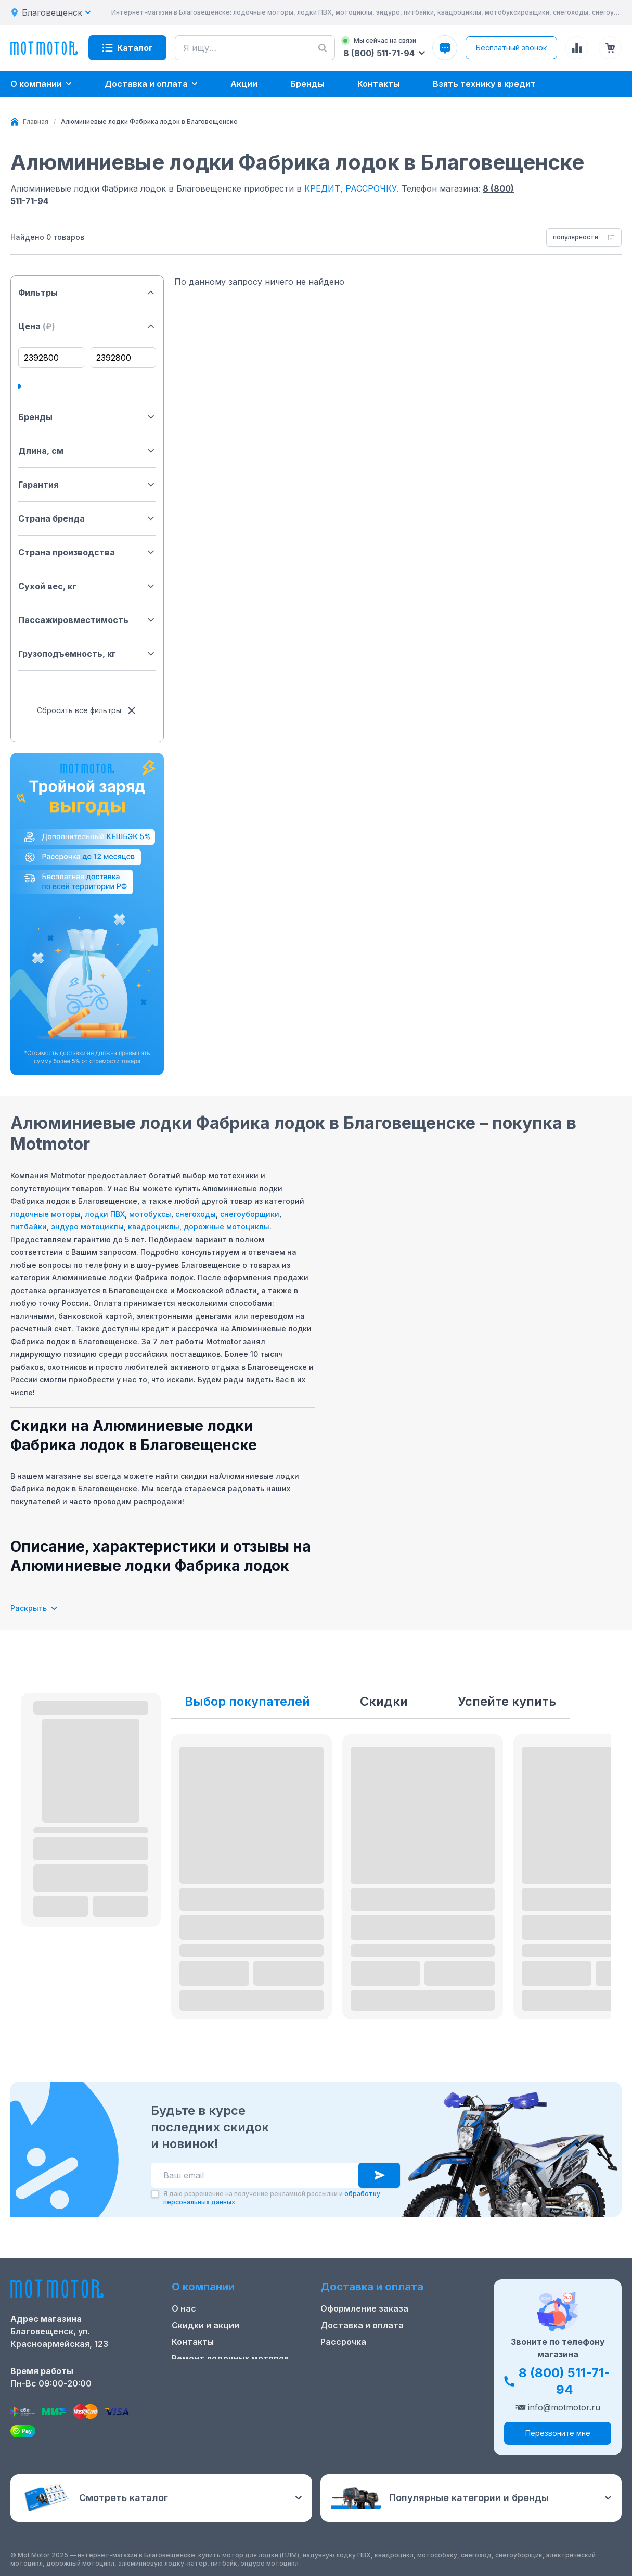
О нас (184, 2308)
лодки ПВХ (105, 1214)
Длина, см (87, 451)
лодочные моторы (45, 1214)
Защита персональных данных (387, 2375)
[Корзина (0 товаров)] (610, 47)
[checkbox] (155, 2194)
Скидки (384, 1701)
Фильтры (87, 292)
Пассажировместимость (87, 620)
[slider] (18, 386)
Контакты (193, 2342)
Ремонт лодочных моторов (230, 2358)
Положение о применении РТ (235, 2375)
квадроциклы (153, 1226)
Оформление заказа (364, 2308)
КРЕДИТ (322, 188)
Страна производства (87, 552)
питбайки (28, 1226)
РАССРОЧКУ (371, 188)
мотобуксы (150, 1214)
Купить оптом (350, 2358)
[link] (149, 122)
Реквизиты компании (217, 2392)
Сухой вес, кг (87, 586)
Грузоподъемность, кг (87, 654)
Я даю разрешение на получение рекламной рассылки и (271, 2198)
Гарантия (87, 484)
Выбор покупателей (247, 1701)
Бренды (87, 417)
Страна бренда (87, 518)
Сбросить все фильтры (87, 710)
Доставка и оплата (362, 2325)
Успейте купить (507, 1701)
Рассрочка (343, 2342)
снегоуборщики (249, 1214)
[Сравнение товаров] (576, 47)
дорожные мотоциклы (226, 1226)
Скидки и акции (205, 2325)
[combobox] (584, 237)
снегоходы (195, 1214)
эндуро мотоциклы (87, 1226)
